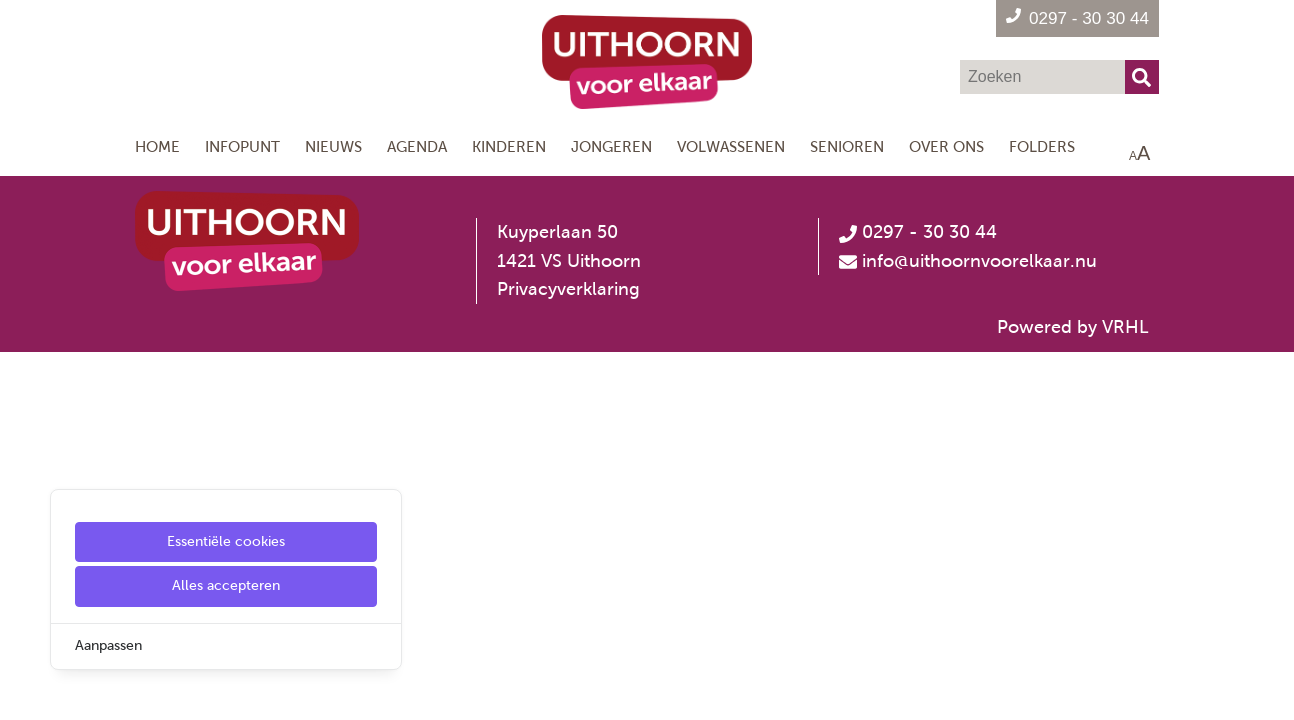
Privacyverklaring (568, 289)
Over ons (946, 146)
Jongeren (611, 146)
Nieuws (333, 146)
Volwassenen (731, 146)
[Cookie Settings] (23, 690)
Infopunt (242, 146)
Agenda (417, 146)
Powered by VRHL (1073, 327)
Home (157, 146)
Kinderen (509, 146)
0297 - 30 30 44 (918, 232)
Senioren (847, 146)
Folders (1042, 146)
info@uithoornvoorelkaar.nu (979, 261)
